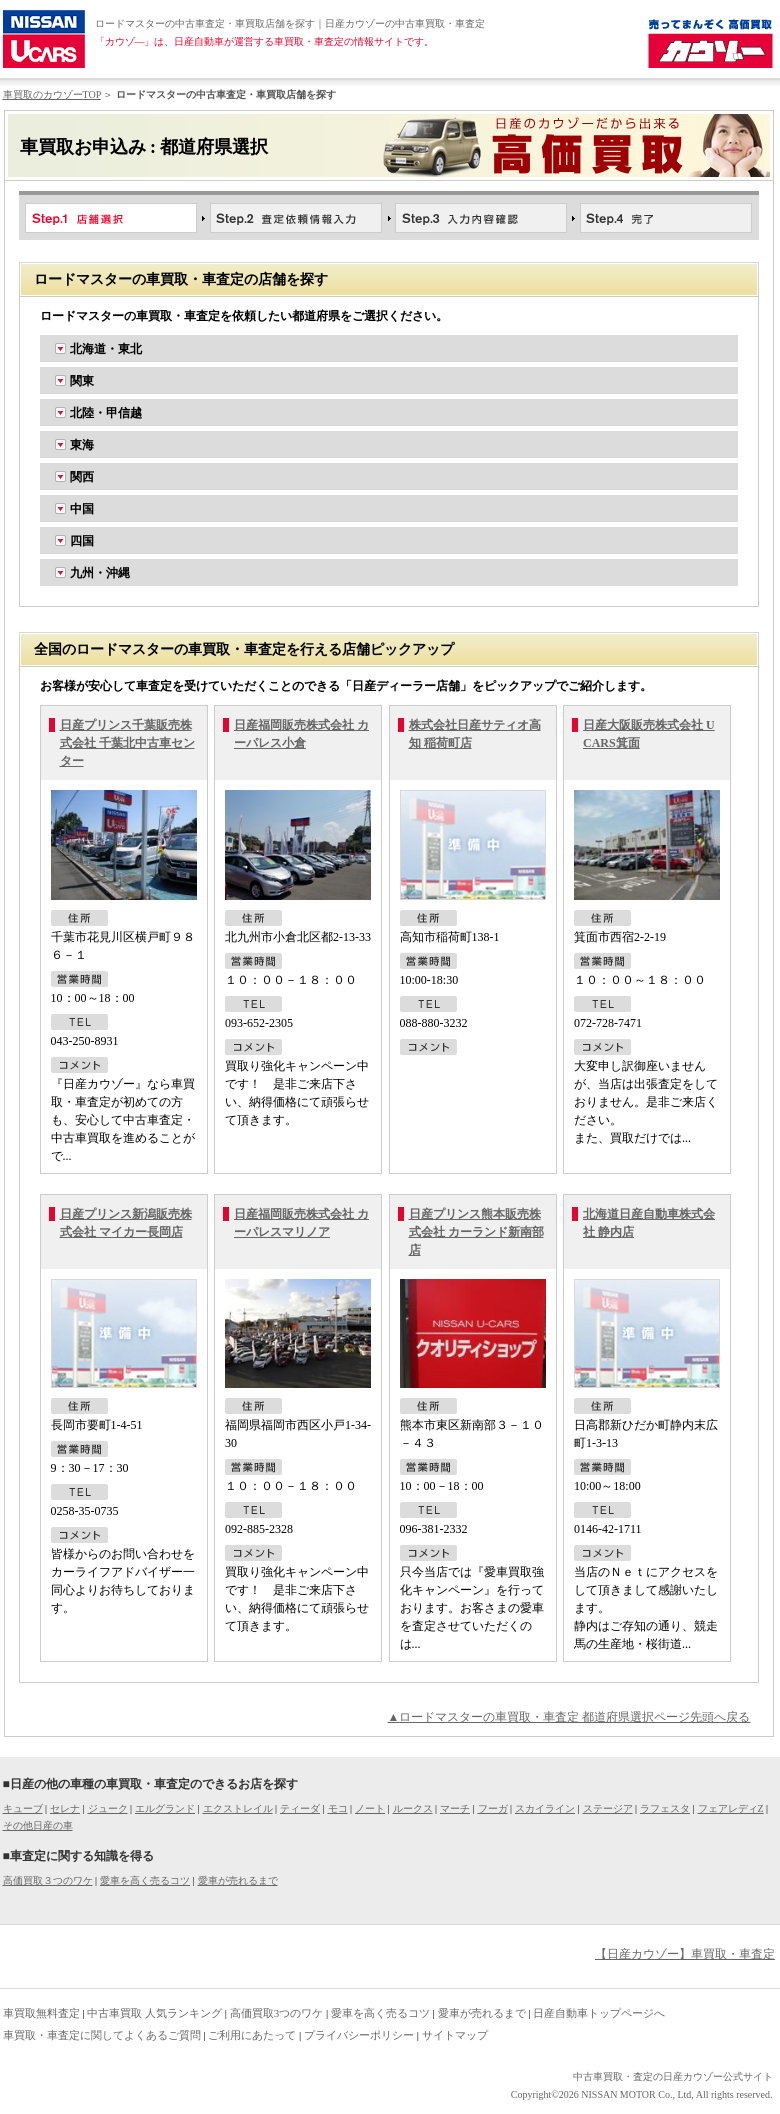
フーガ (493, 1808)
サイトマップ (455, 2035)
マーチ (455, 1808)
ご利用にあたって (252, 2035)
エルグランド (165, 1808)
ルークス (413, 1808)
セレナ (65, 1808)
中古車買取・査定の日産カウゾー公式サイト (673, 2076)
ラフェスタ (665, 1808)
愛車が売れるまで (238, 1880)
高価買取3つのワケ (277, 2013)
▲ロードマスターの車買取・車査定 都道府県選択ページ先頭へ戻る (569, 1717)
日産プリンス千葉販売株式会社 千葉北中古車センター (127, 743)
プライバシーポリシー (359, 2035)
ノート (370, 1808)
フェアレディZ (731, 1808)
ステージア (608, 1808)
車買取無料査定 (41, 2013)
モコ (338, 1808)
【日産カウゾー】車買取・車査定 (685, 1954)
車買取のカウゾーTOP (52, 94)
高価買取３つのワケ (48, 1880)
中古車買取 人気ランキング (154, 2013)
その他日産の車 (38, 1825)
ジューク (108, 1808)
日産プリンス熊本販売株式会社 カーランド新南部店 (476, 1232)
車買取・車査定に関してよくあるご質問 (102, 2035)
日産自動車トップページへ (599, 2013)
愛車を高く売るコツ (145, 1880)
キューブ (23, 1808)
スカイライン (545, 1808)
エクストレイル (238, 1808)
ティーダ (300, 1808)
